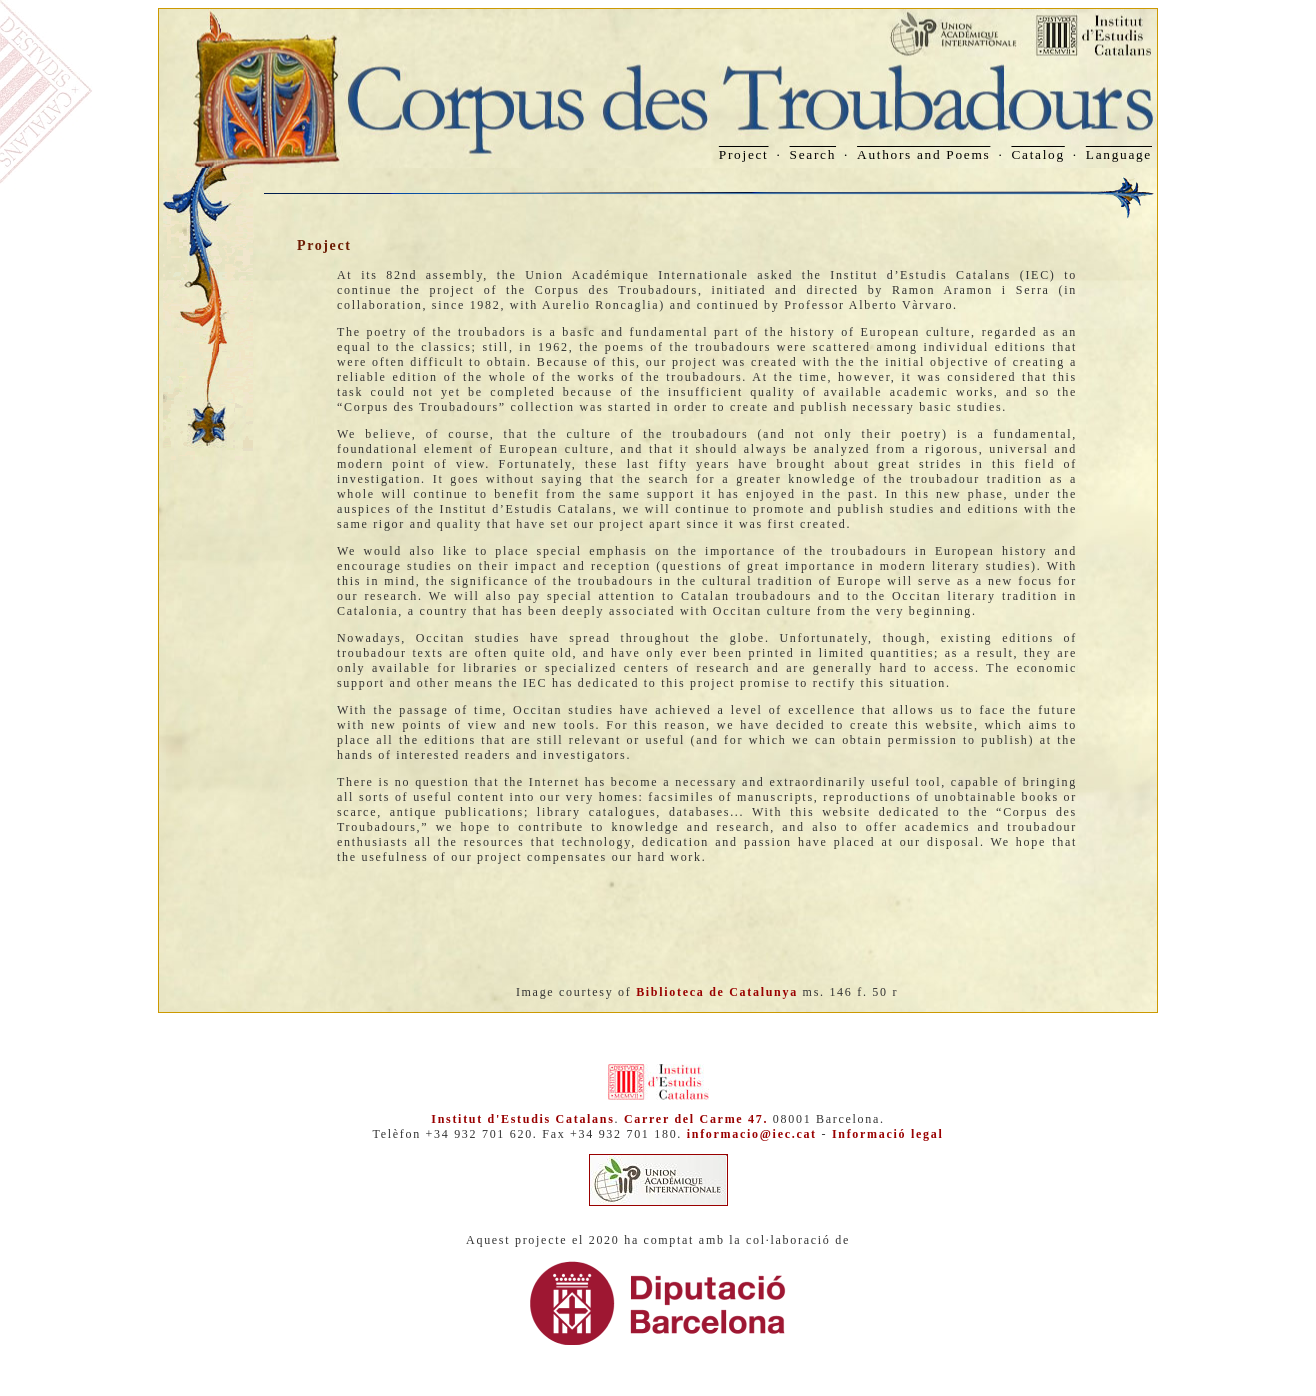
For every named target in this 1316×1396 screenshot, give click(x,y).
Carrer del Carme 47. (696, 1119)
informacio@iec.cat (752, 1134)
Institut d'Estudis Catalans (522, 1119)
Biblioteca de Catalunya (717, 992)
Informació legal (888, 1134)
